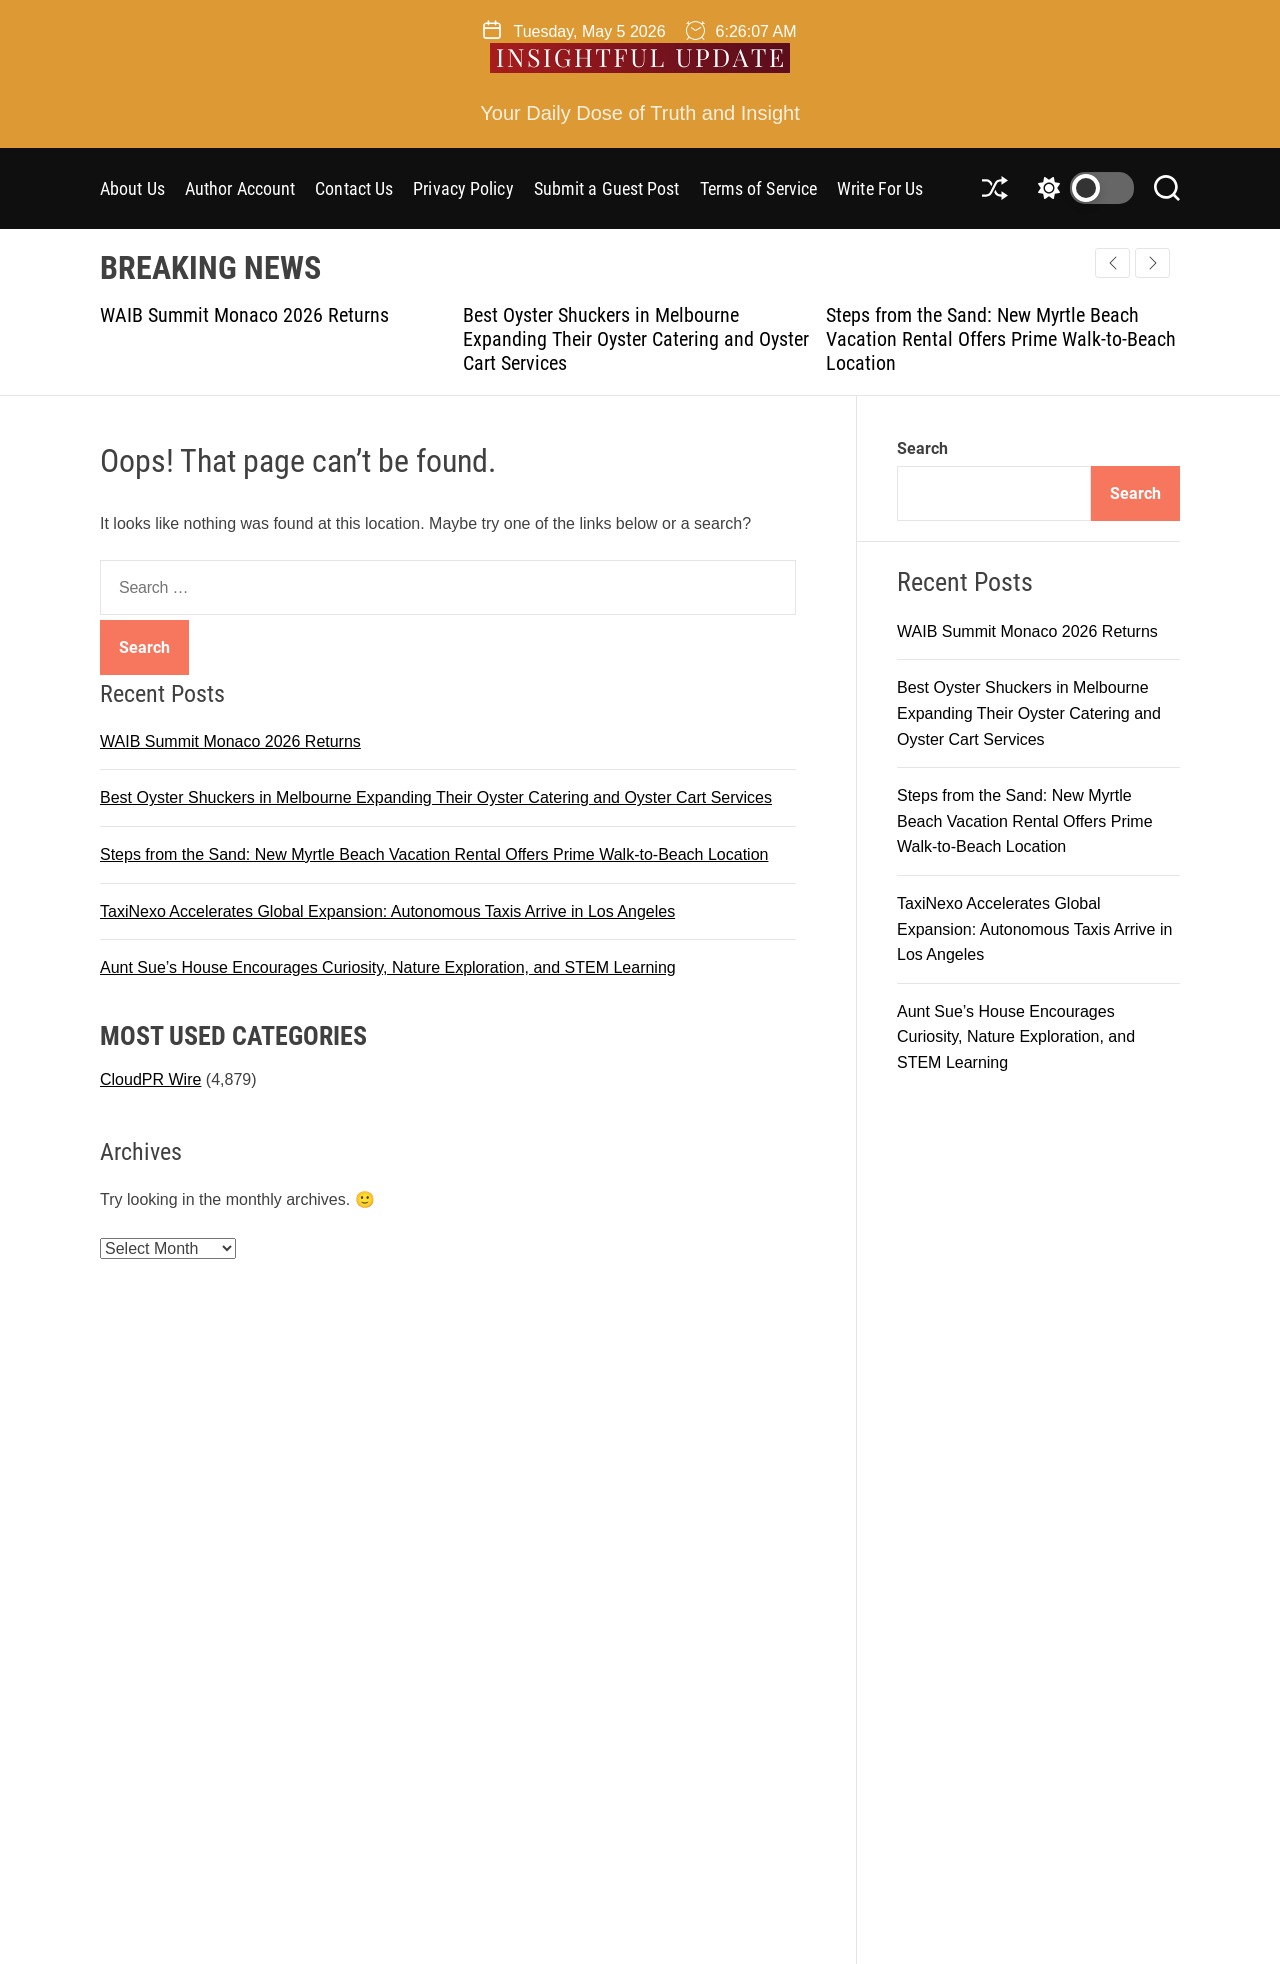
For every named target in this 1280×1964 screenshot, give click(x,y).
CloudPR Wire (150, 1079)
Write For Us (880, 188)
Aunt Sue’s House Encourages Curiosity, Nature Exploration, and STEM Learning (388, 967)
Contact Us (354, 188)
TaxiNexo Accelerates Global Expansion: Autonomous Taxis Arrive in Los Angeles (387, 911)
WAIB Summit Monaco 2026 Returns (244, 315)
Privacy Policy (463, 188)
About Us (132, 188)
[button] (1152, 263)
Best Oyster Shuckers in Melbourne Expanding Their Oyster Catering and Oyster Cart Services (636, 339)
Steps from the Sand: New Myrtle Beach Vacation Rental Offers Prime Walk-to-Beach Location (1001, 339)
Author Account (240, 188)
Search (922, 448)
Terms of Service (759, 188)
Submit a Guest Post (607, 188)
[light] (1081, 188)
